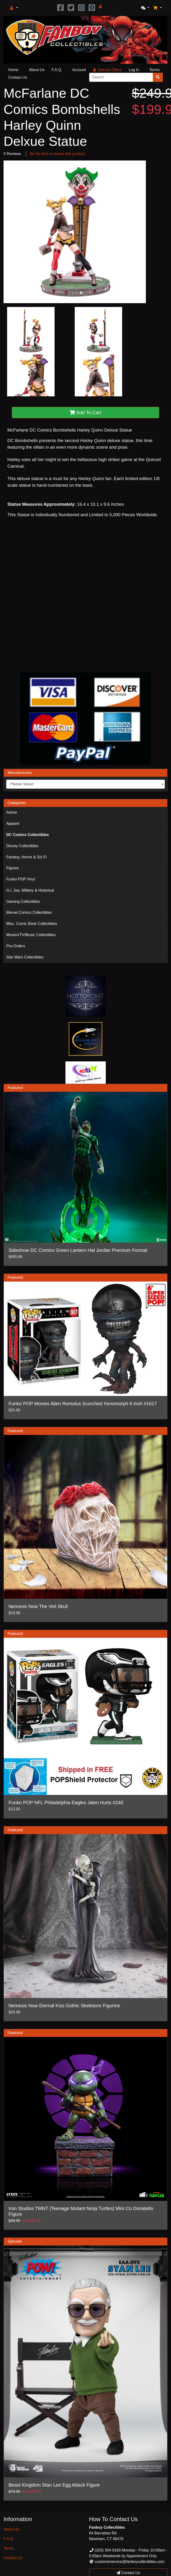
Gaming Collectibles (23, 901)
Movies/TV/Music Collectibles (30, 935)
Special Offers (107, 70)
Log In (134, 70)
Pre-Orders (15, 946)
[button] (13, 8)
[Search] (121, 77)
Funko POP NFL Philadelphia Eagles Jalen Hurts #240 (66, 1802)
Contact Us (17, 77)
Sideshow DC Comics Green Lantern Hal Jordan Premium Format (78, 1250)
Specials (15, 2241)
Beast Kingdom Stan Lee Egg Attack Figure (54, 2485)
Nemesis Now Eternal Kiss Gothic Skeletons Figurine (64, 2005)
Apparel (12, 823)
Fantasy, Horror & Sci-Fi (26, 857)
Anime (11, 812)
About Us (37, 70)
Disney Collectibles (22, 846)
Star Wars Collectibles (24, 957)
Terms (154, 70)
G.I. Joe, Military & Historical (30, 890)
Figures (12, 868)
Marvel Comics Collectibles (29, 912)
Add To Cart (85, 412)
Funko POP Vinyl (20, 879)
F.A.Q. (57, 70)
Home (13, 70)
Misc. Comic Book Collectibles (31, 924)
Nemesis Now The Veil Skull (38, 1606)
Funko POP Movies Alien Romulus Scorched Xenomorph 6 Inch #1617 (83, 1403)
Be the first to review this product (57, 154)
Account (79, 70)
